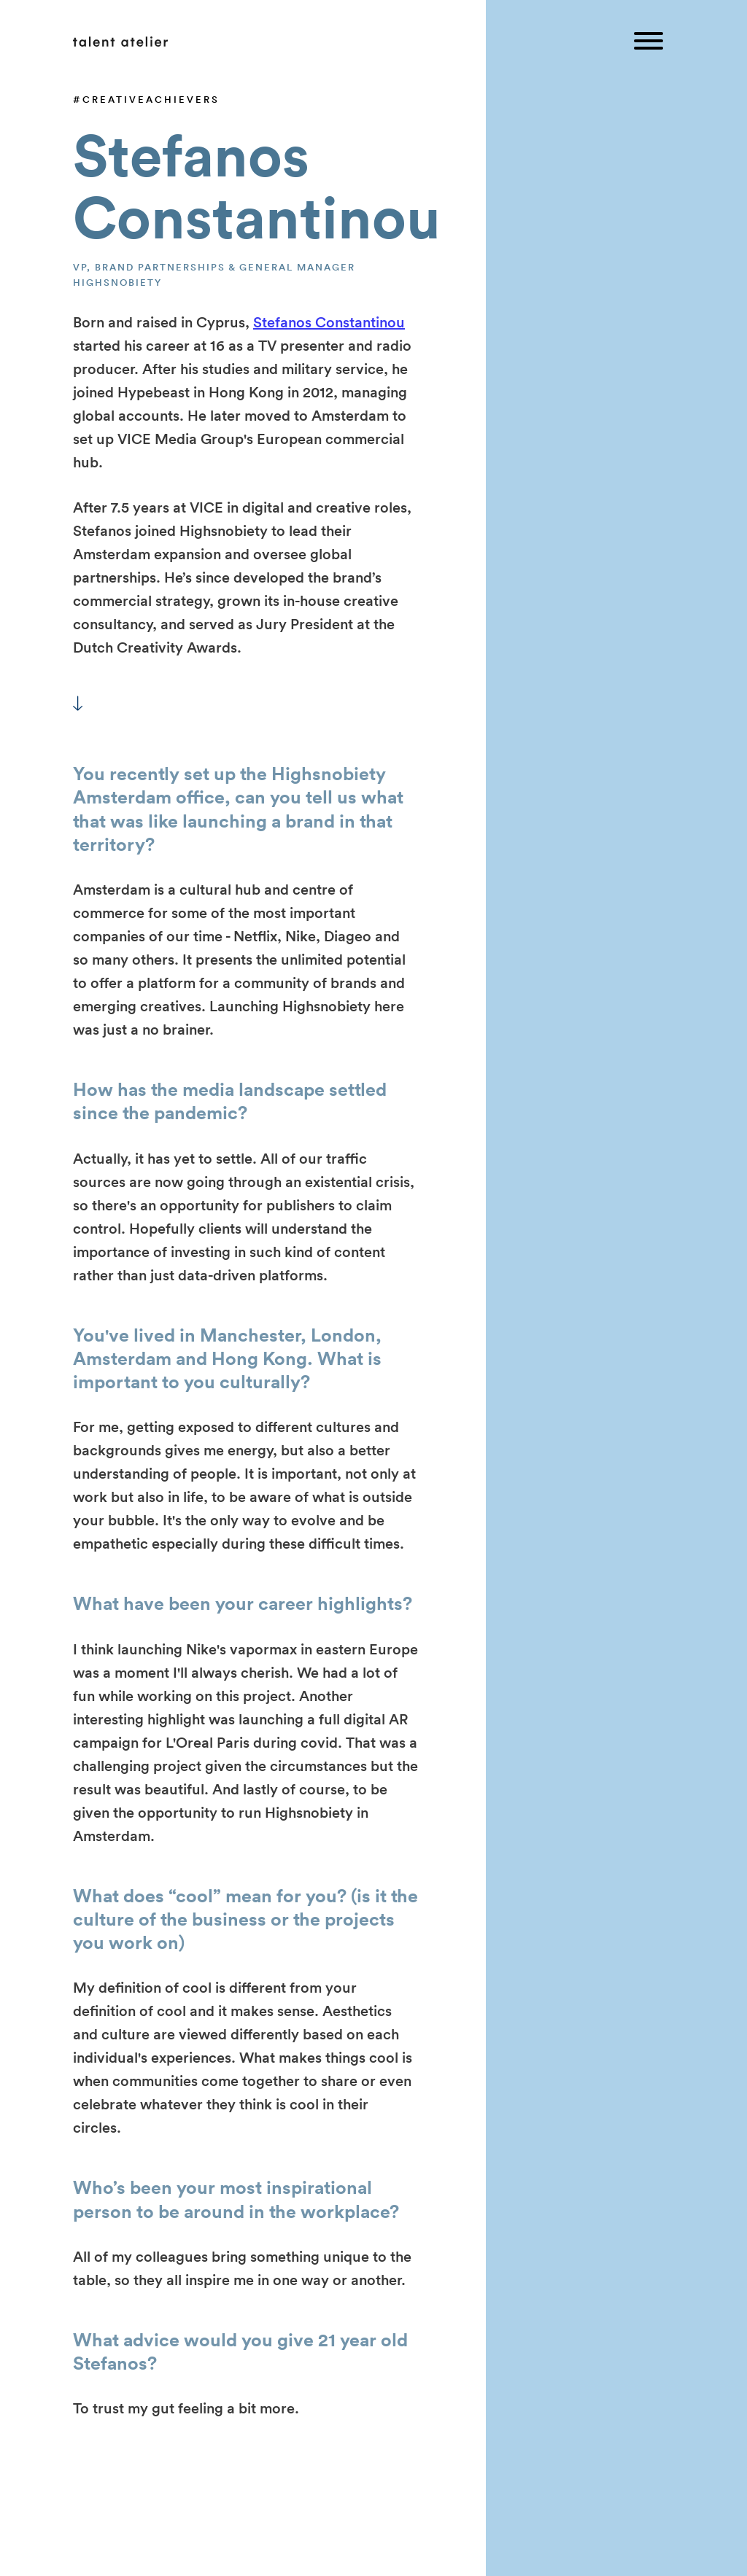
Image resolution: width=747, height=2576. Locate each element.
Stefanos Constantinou (329, 322)
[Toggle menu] (648, 42)
